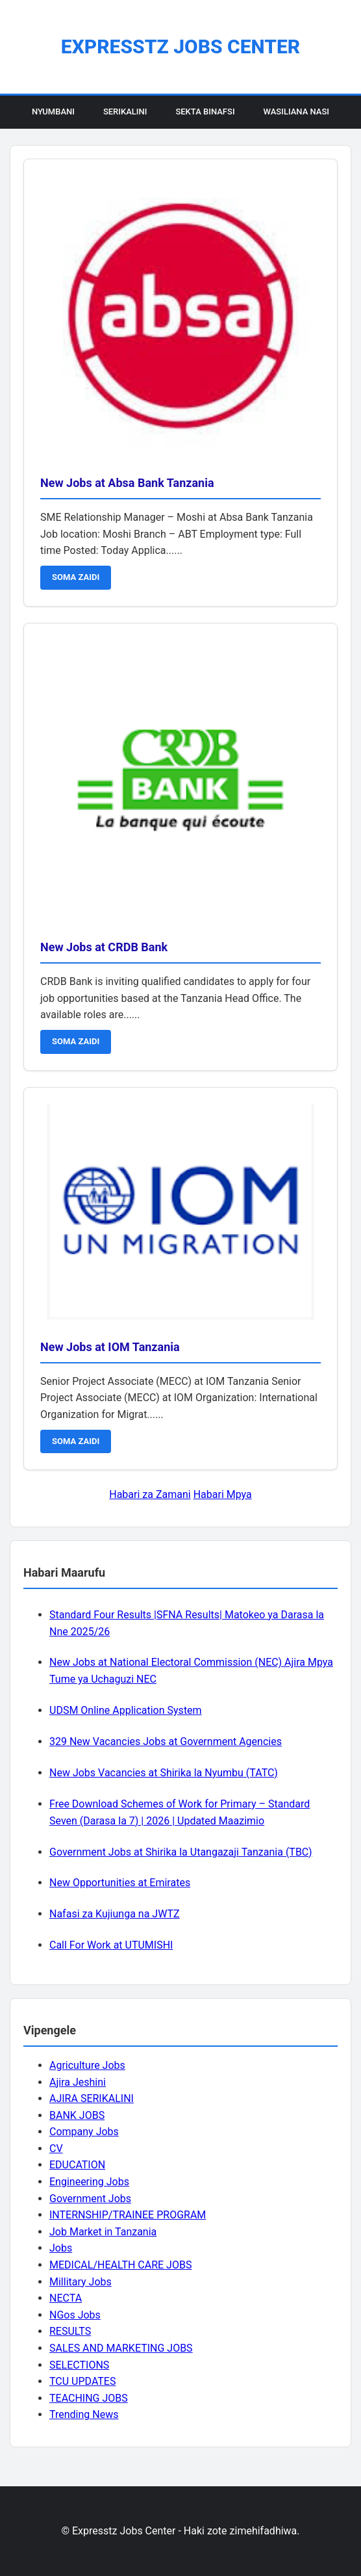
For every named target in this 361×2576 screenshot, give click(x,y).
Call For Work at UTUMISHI (111, 1945)
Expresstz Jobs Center (180, 46)
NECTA (65, 2298)
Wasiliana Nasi (296, 111)
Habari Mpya (222, 1494)
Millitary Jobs (80, 2282)
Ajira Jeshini (77, 2082)
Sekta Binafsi (204, 111)
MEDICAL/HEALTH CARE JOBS (120, 2265)
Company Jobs (84, 2131)
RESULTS (70, 2331)
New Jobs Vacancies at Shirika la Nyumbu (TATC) (163, 1773)
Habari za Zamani (149, 1494)
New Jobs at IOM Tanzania (110, 1347)
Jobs (60, 2248)
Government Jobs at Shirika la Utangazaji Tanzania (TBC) (180, 1852)
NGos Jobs (75, 2315)
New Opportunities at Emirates (119, 1882)
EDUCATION (77, 2165)
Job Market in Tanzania (102, 2232)
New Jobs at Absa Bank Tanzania (127, 483)
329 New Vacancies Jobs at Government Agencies (165, 1741)
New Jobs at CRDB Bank (104, 947)
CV (56, 2148)
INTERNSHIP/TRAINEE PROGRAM (127, 2215)
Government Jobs (90, 2198)
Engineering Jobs (89, 2181)
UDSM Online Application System (125, 1710)
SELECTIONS (79, 2365)
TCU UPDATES (82, 2381)
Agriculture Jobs (87, 2065)
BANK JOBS (77, 2115)
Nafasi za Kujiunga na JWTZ (114, 1914)
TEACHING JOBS (88, 2398)
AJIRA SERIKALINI (91, 2098)
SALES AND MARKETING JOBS (121, 2348)
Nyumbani (53, 111)
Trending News (83, 2414)
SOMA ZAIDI (75, 577)
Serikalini (125, 111)
